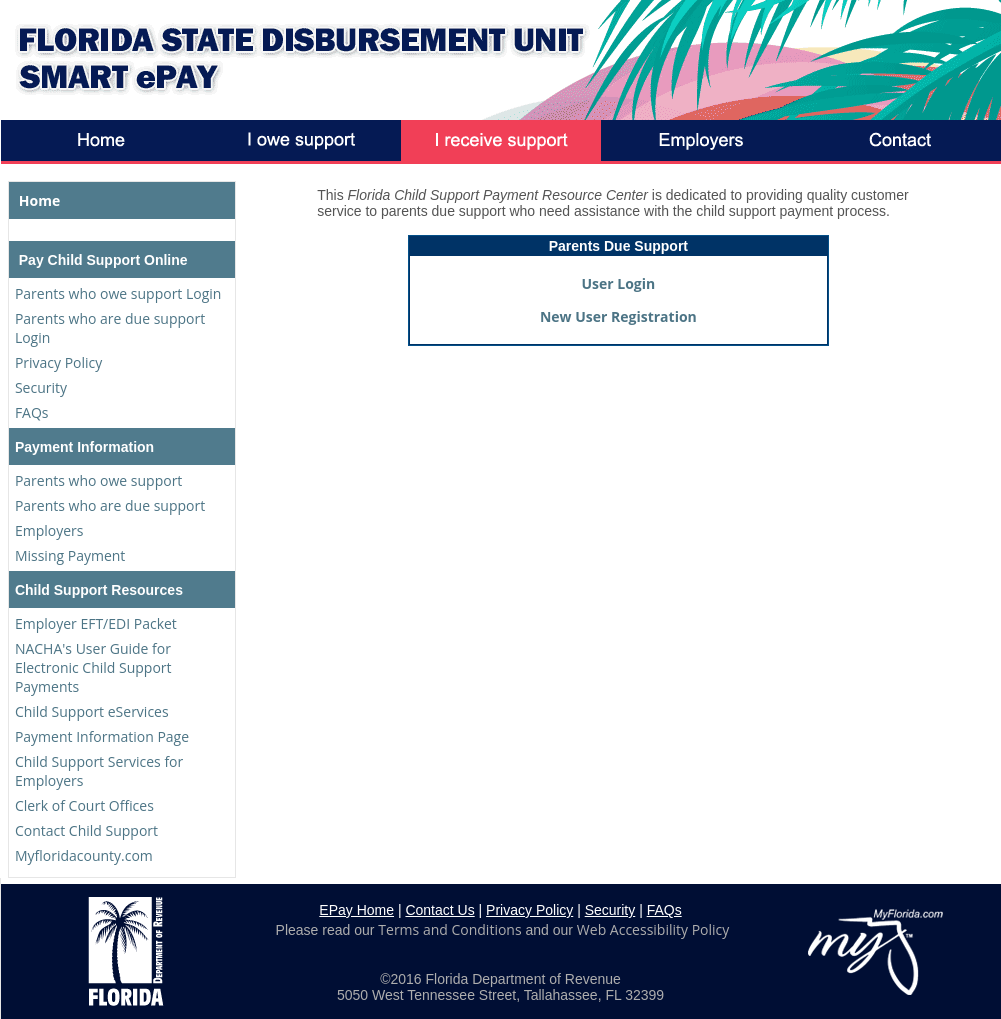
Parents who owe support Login (118, 293)
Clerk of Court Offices (84, 805)
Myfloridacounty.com (84, 855)
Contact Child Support (86, 830)
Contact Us (439, 910)
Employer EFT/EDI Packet (96, 623)
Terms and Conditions (449, 929)
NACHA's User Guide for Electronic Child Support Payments (93, 667)
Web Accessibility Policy (653, 929)
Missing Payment (70, 555)
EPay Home (356, 910)
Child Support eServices (92, 711)
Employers (49, 530)
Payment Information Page (102, 736)
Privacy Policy (58, 362)
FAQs (32, 412)
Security (41, 387)
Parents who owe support (98, 480)
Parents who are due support (110, 505)
